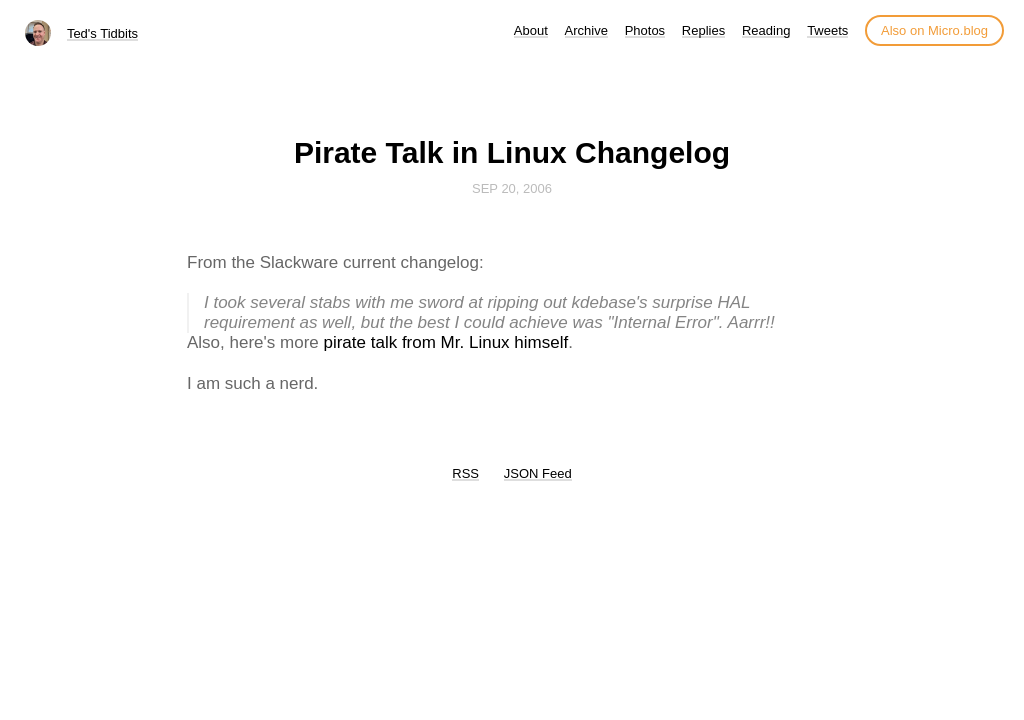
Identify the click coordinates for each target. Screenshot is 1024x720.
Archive (586, 30)
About (531, 30)
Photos (645, 30)
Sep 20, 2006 (512, 188)
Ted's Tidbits (102, 33)
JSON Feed (538, 473)
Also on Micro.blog (934, 30)
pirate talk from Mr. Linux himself (445, 342)
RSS (465, 473)
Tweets (827, 30)
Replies (703, 30)
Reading (766, 30)
